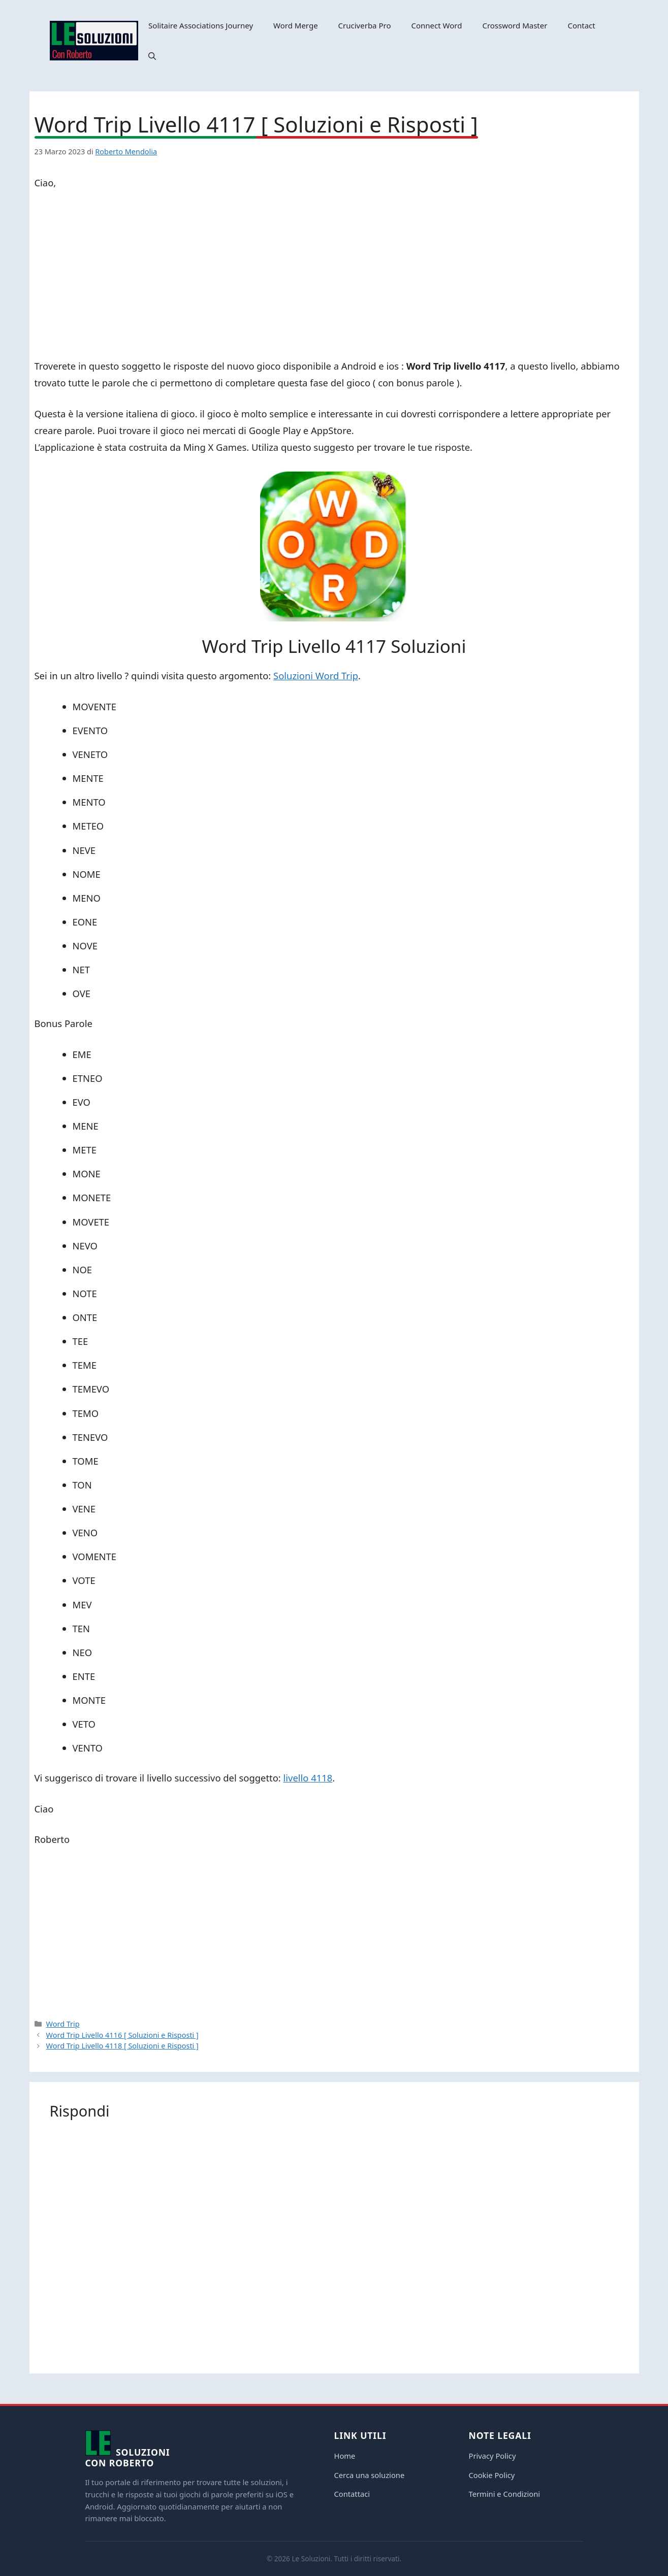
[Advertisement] (334, 276)
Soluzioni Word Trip (315, 675)
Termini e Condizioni (504, 2494)
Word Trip (63, 2024)
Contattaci (352, 2494)
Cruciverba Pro (364, 25)
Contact (581, 25)
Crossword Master (514, 25)
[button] (152, 56)
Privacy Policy (492, 2456)
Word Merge (295, 25)
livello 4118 (308, 1777)
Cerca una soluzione (369, 2475)
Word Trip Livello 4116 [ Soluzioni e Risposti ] (122, 2035)
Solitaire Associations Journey (200, 25)
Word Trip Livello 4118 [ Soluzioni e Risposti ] (122, 2046)
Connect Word (436, 25)
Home (345, 2456)
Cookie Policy (492, 2475)
